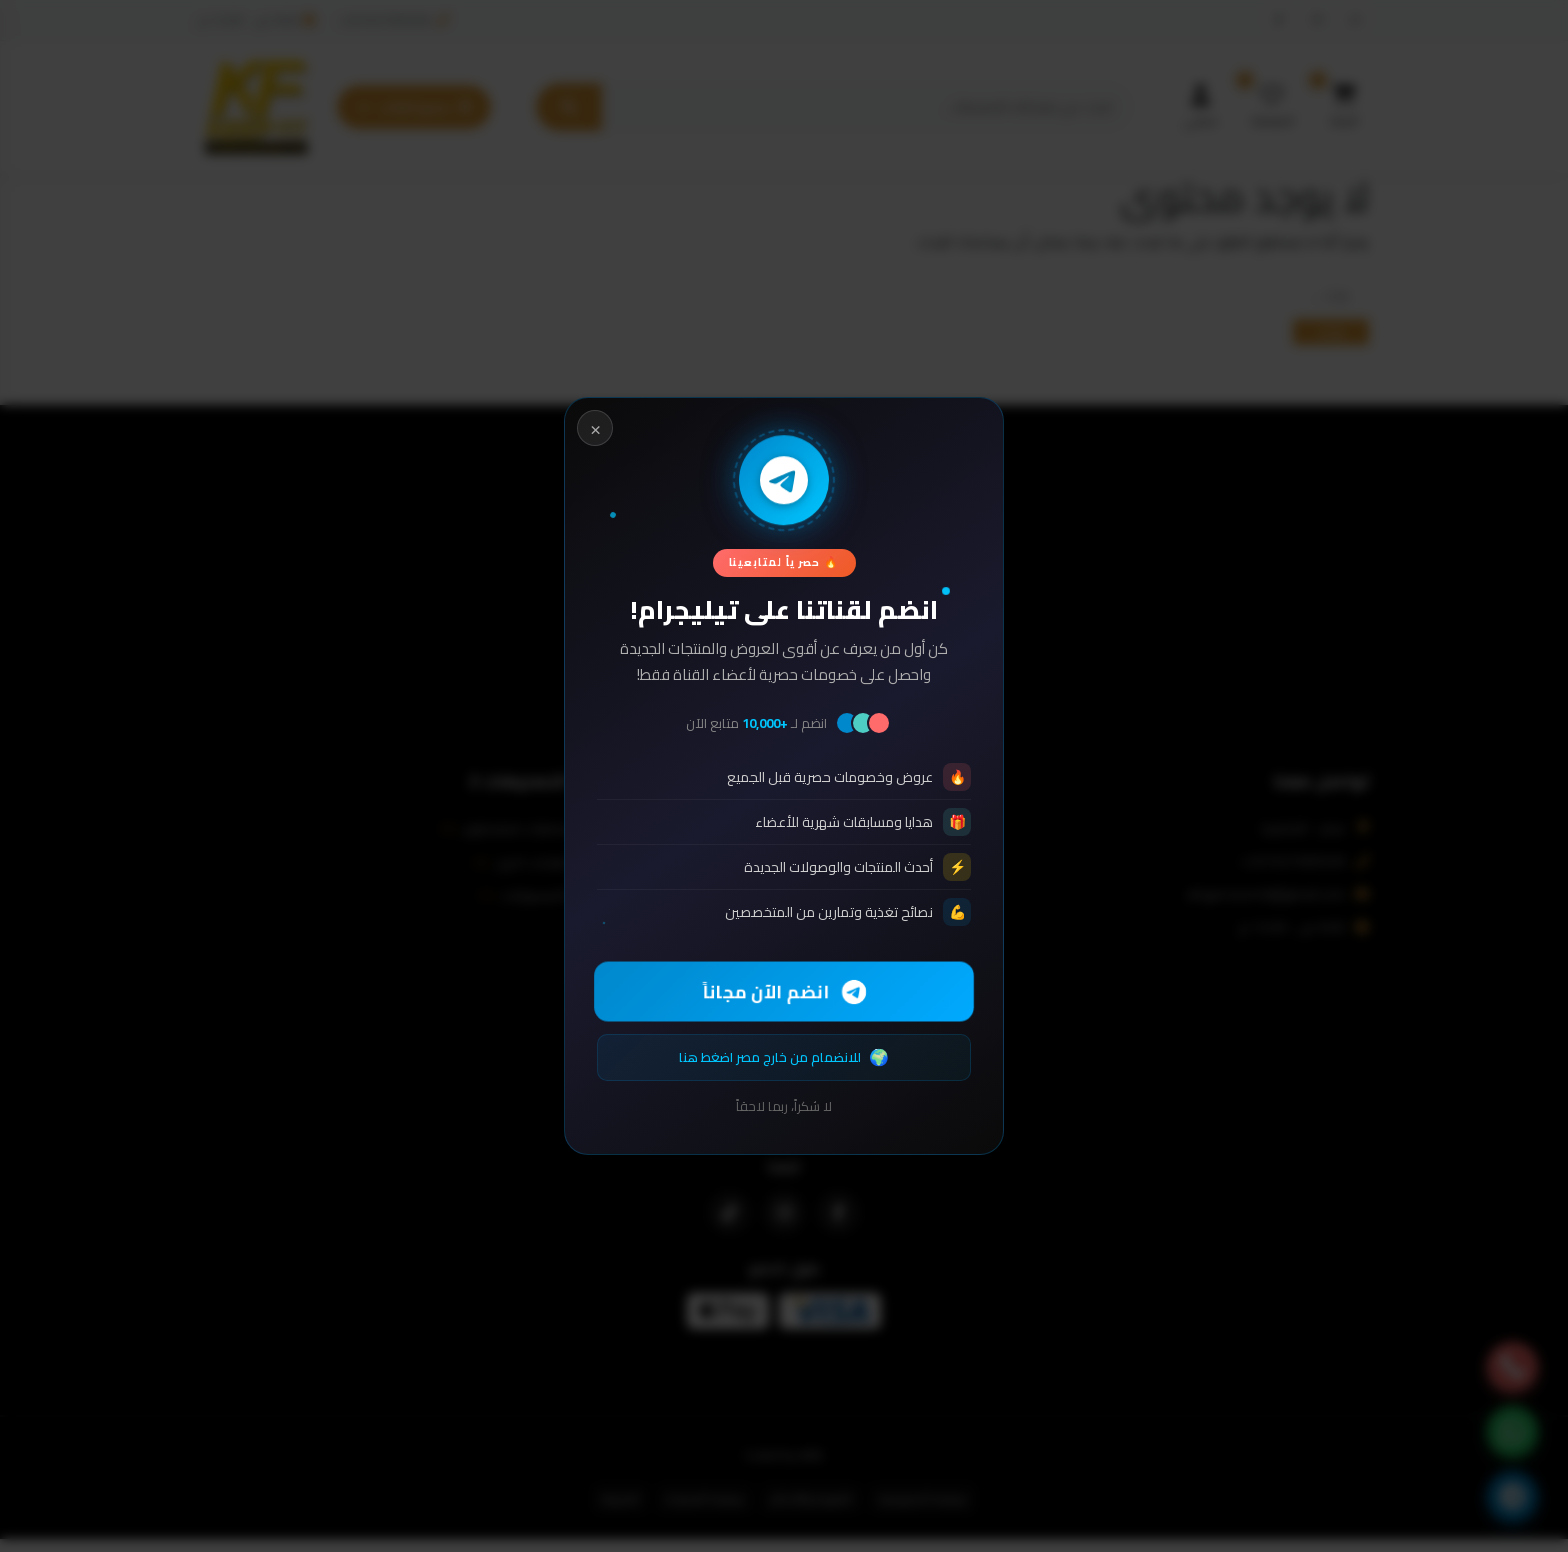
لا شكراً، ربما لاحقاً (784, 1107)
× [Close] (595, 427)
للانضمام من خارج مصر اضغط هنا (784, 1057)
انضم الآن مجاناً (784, 991)
